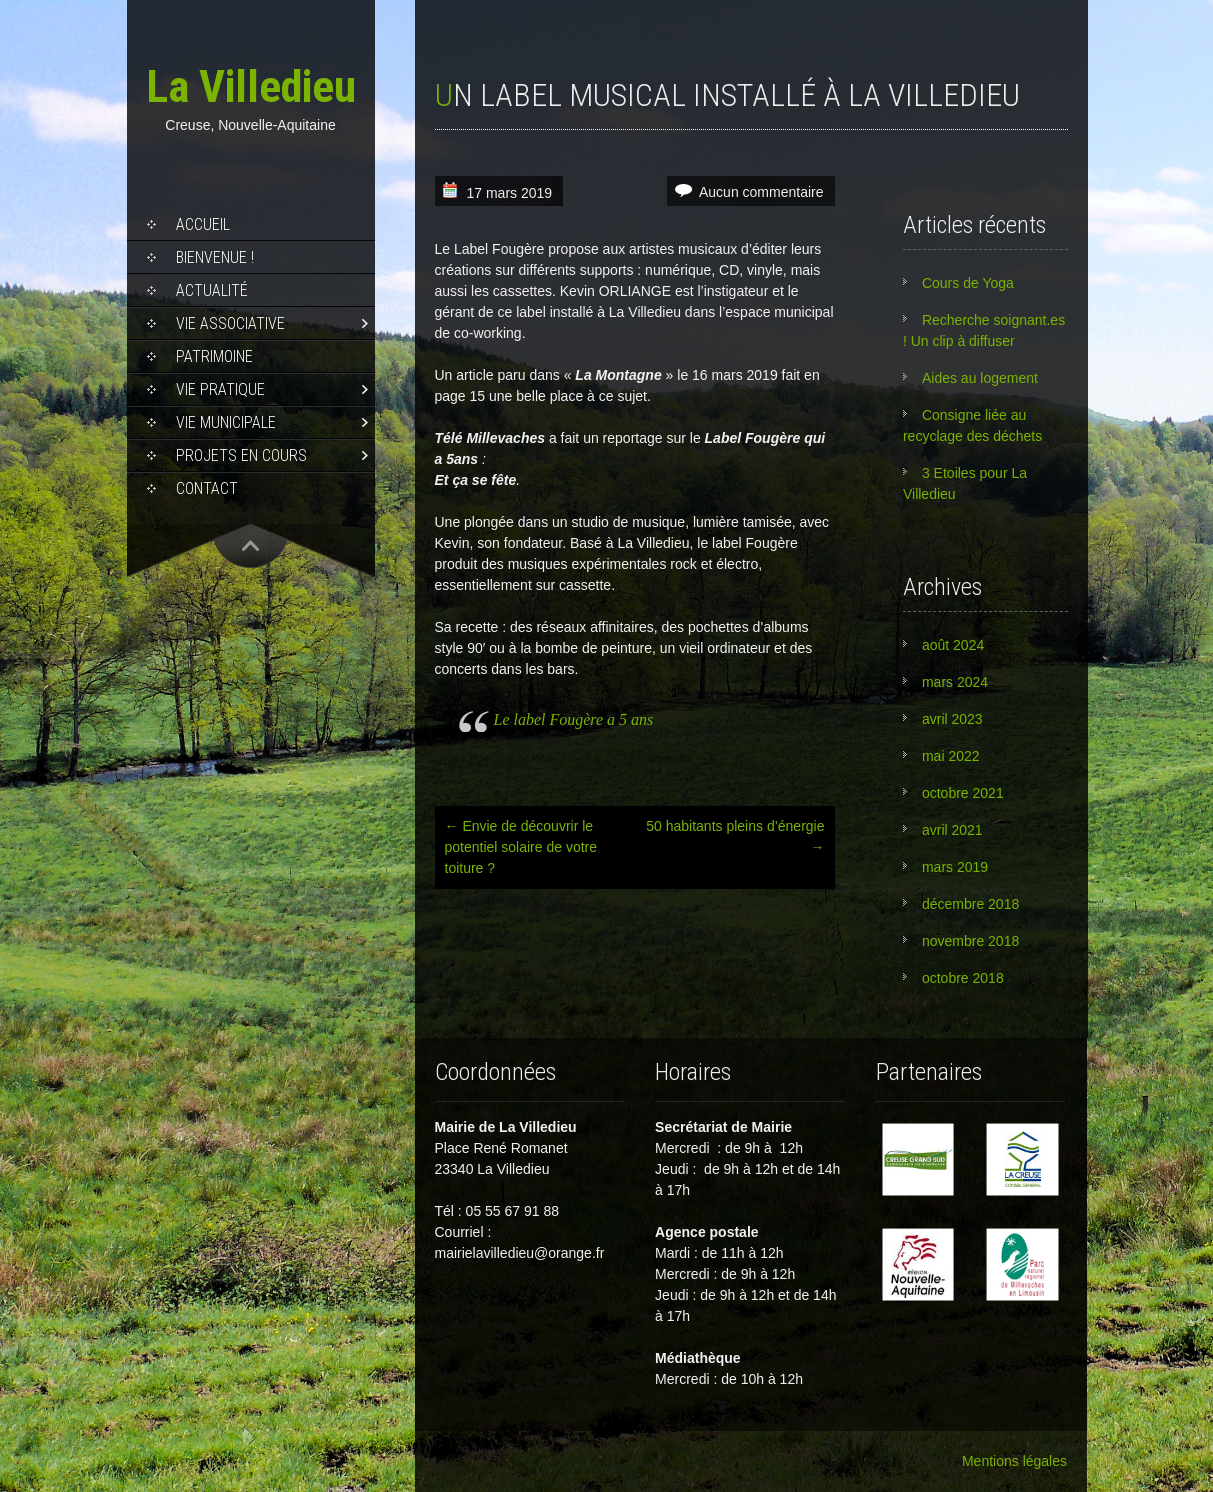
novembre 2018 (970, 941)
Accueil (203, 224)
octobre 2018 (963, 978)
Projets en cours (241, 455)
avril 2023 (952, 719)
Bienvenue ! (215, 257)
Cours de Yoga (968, 283)
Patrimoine (214, 356)
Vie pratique (220, 389)
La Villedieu (251, 86)
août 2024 (953, 645)
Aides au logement (980, 378)
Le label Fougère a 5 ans (574, 719)
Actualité (212, 290)
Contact (207, 488)
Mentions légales (1014, 1461)
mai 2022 (951, 756)
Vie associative (230, 323)
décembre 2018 (970, 904)
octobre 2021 (963, 793)
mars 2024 (955, 682)
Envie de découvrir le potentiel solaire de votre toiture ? (521, 847)
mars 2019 (955, 867)
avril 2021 (952, 830)
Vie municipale (226, 422)
